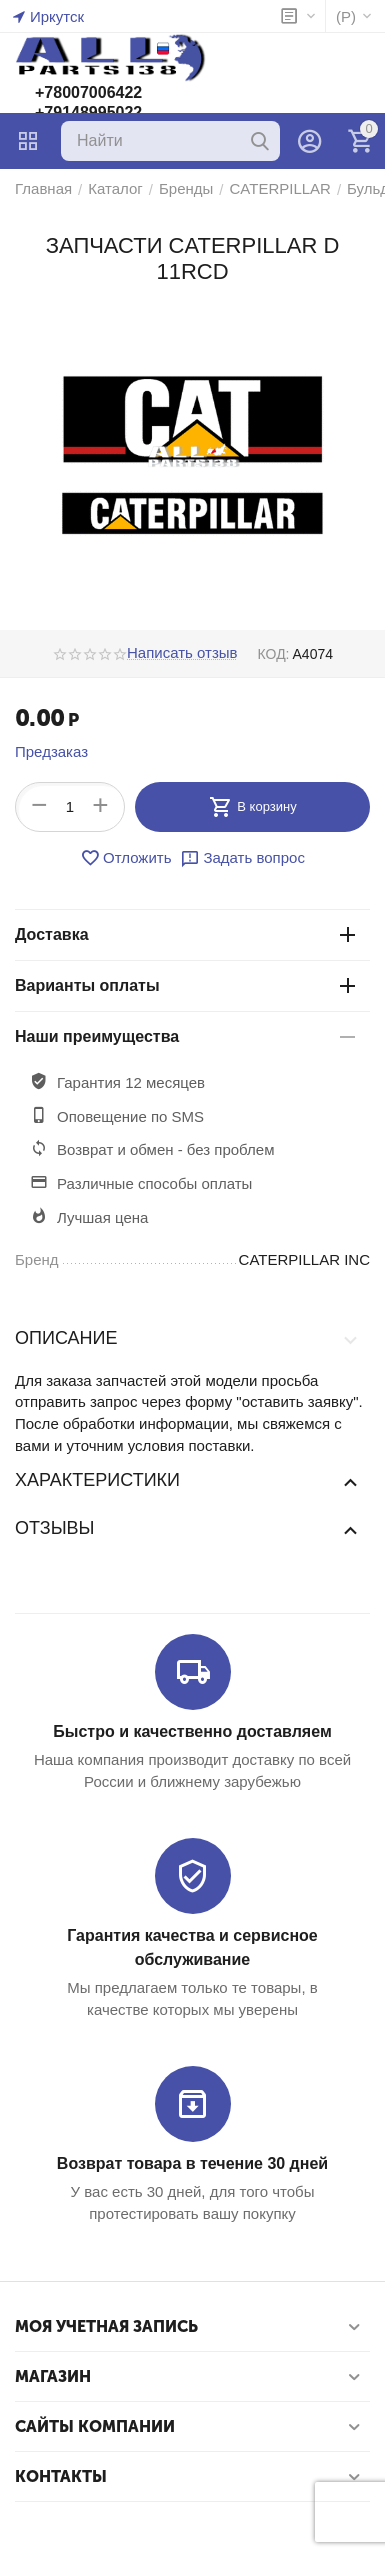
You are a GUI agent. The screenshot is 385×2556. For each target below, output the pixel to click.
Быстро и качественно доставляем (192, 1731)
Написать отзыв (182, 653)
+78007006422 (88, 92)
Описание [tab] (187, 1339)
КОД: (274, 654)
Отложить (125, 858)
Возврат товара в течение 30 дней (192, 2163)
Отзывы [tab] (187, 1529)
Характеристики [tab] (187, 1481)
